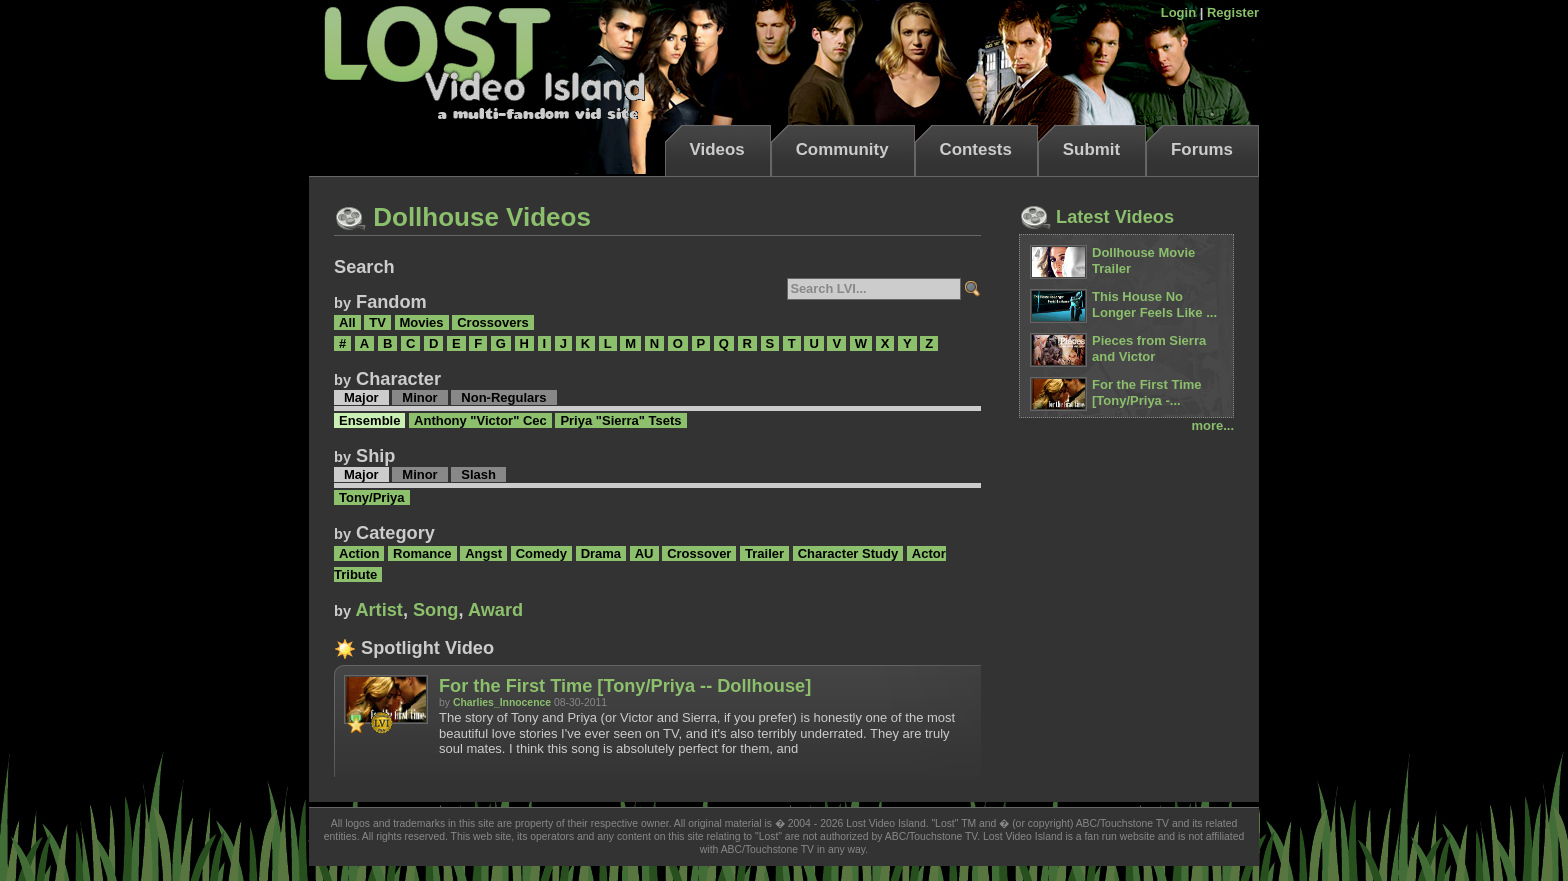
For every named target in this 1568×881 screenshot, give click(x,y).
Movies (422, 322)
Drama (601, 553)
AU (644, 553)
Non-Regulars (503, 397)
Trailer (764, 553)
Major (361, 397)
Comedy (541, 553)
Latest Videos (1096, 217)
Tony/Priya (372, 497)
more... (1212, 425)
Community (842, 149)
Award (495, 610)
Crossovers (493, 322)
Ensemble (369, 420)
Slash (478, 474)
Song (435, 610)
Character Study (848, 553)
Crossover (699, 553)
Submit (1091, 149)
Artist (379, 610)
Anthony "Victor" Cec (480, 420)
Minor (419, 397)
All (347, 322)
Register (1233, 12)
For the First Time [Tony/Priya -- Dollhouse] (625, 686)
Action (359, 553)
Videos (717, 149)
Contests (976, 149)
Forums (1202, 149)
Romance (422, 553)
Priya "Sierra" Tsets (620, 420)
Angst (483, 553)
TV (377, 322)
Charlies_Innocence (502, 702)
